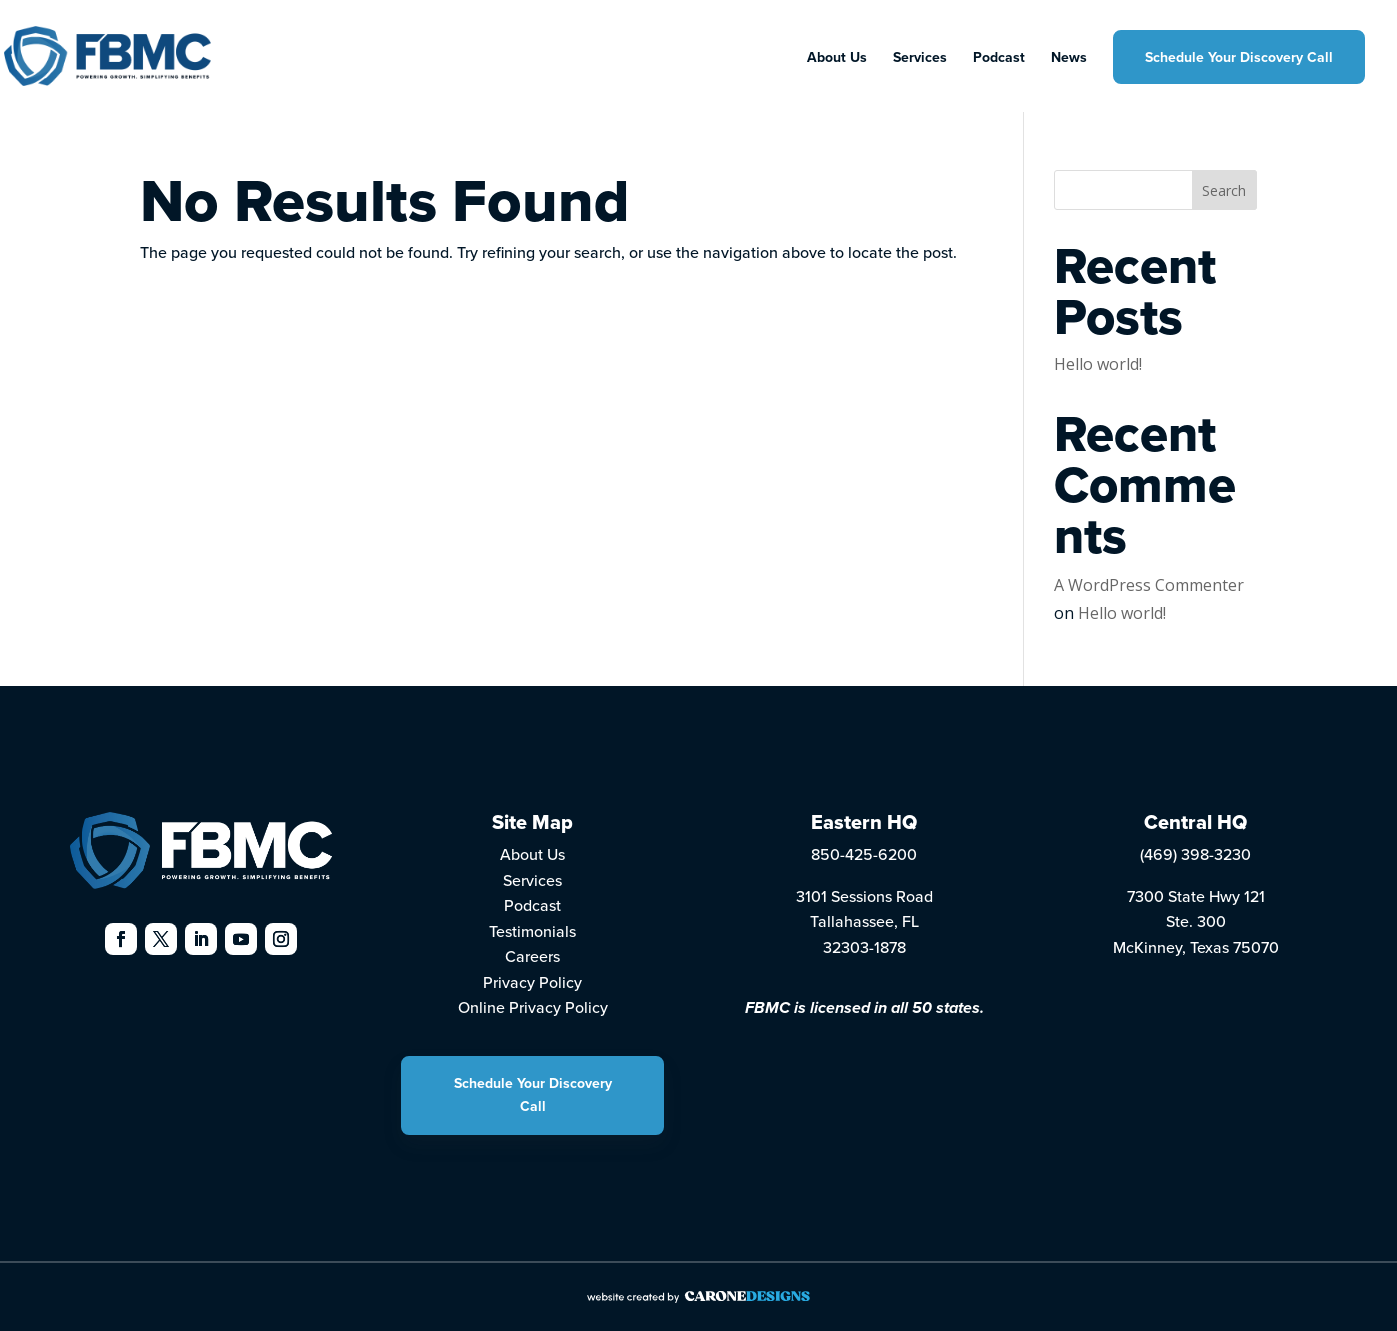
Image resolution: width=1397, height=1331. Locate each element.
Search (1224, 190)
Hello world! (1098, 364)
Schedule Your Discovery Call (1239, 57)
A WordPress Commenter (1149, 585)
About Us (837, 58)
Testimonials (532, 931)
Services (920, 58)
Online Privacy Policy (533, 1007)
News (1069, 58)
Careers (532, 956)
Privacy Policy (532, 982)
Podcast (999, 58)
